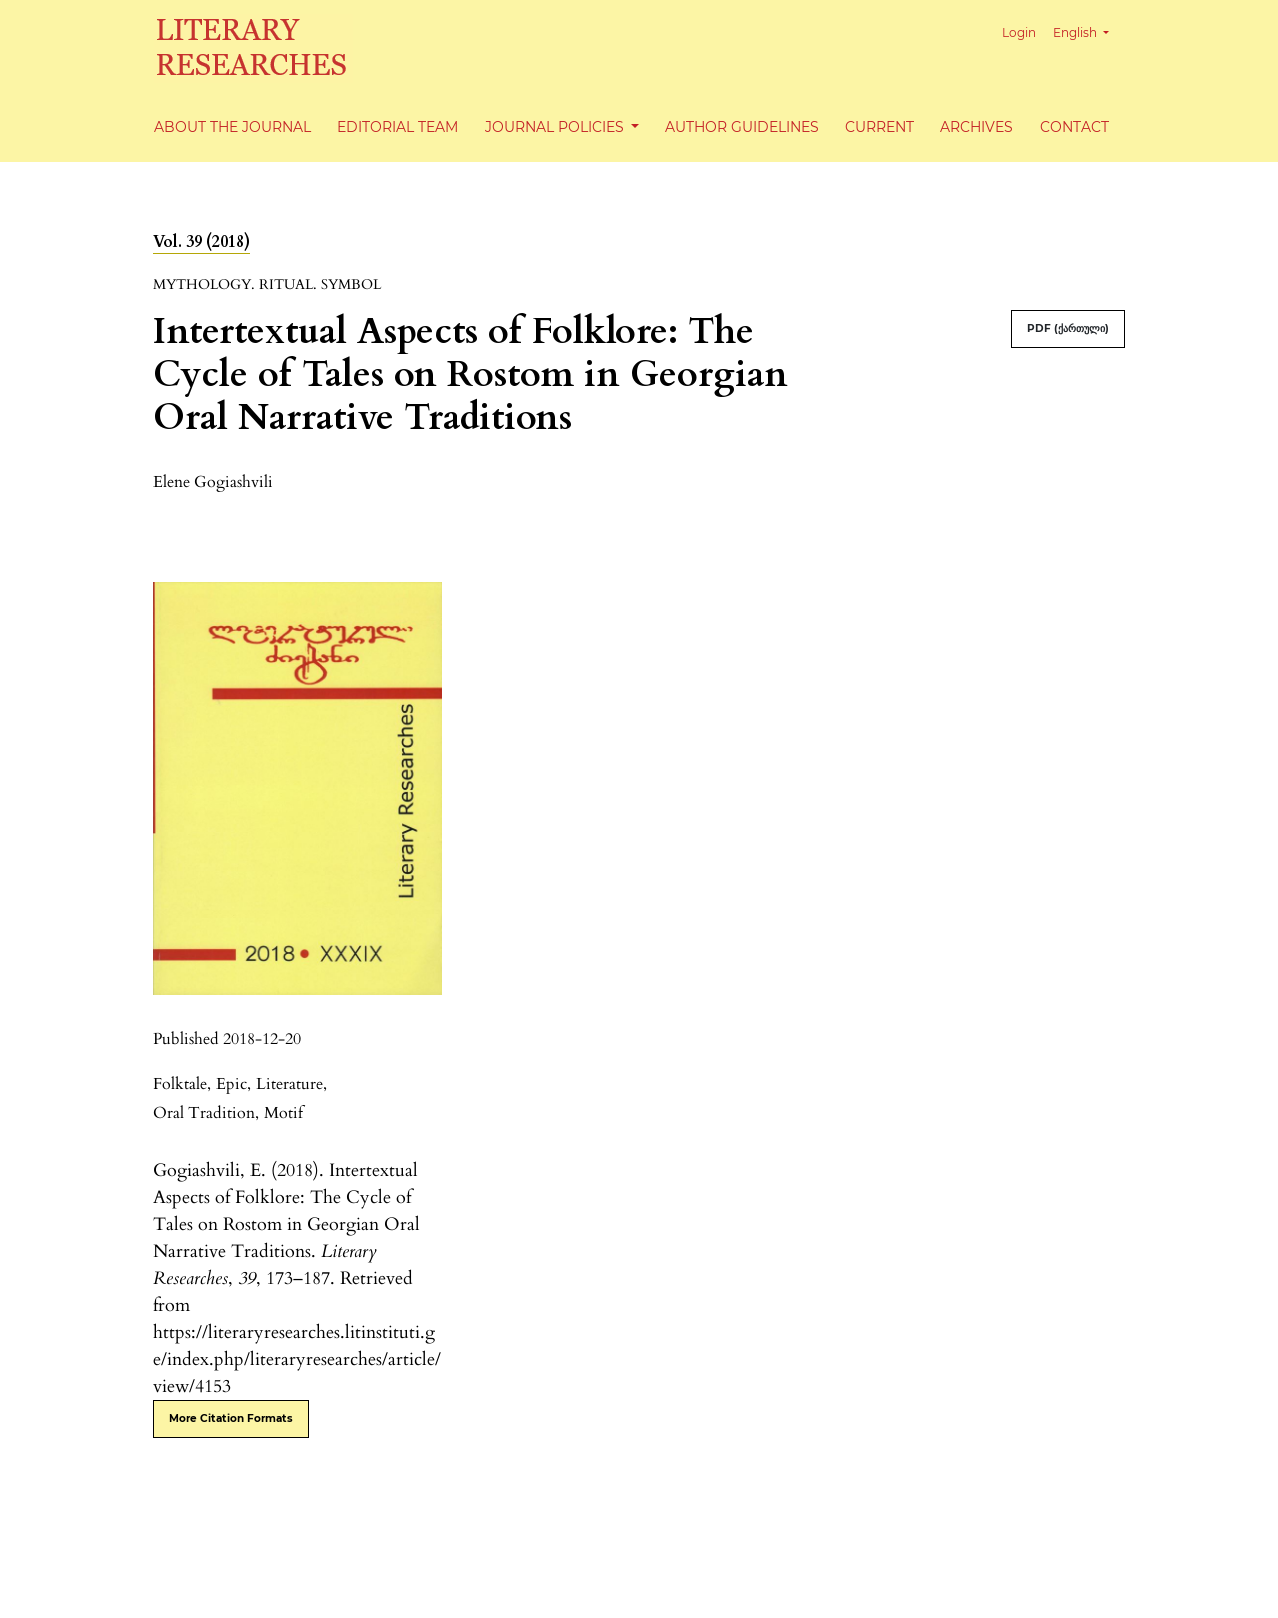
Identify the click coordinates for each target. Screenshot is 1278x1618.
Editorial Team (397, 127)
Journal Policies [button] (556, 127)
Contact (1074, 127)
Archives (976, 127)
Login (1019, 32)
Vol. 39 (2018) (201, 242)
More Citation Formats (231, 1418)
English (1088, 30)
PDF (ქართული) (1068, 328)
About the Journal (232, 127)
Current (879, 127)
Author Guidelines (742, 127)
